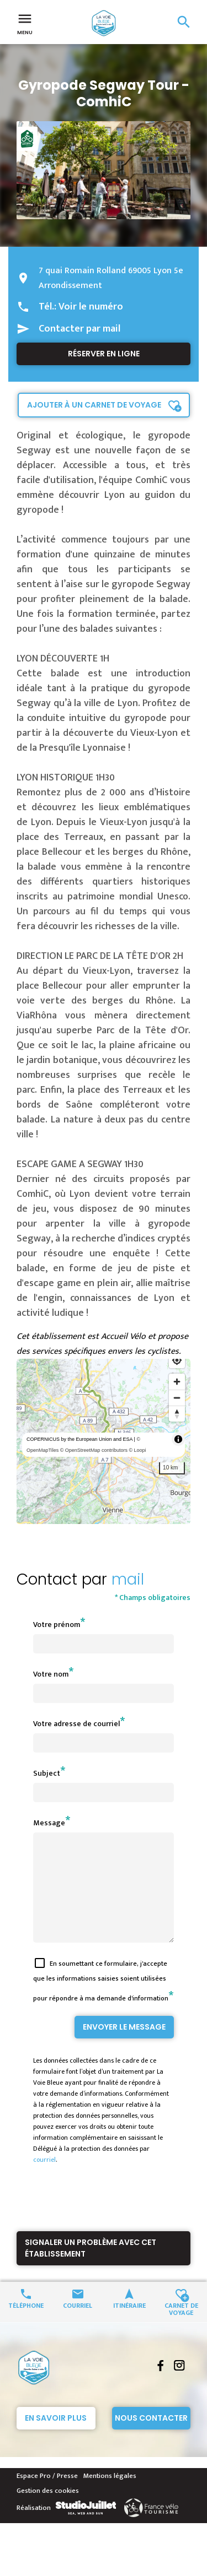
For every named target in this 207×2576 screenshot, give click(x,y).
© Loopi (137, 1450)
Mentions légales (109, 2496)
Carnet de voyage (181, 2328)
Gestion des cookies (48, 2510)
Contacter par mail (79, 329)
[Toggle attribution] (178, 1439)
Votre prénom (56, 1624)
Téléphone (26, 2324)
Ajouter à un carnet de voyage (94, 404)
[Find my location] (177, 1360)
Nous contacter (151, 2437)
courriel (44, 2179)
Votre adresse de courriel (76, 1723)
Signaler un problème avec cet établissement (90, 2268)
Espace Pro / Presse (47, 2496)
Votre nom (50, 1674)
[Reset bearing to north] (177, 1414)
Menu (25, 23)
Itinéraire (129, 2324)
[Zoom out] (177, 1398)
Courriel (77, 2324)
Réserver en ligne (104, 353)
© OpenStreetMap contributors (94, 1450)
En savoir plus (56, 2437)
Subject (46, 1773)
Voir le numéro (91, 307)
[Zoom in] (177, 1382)
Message (49, 1822)
